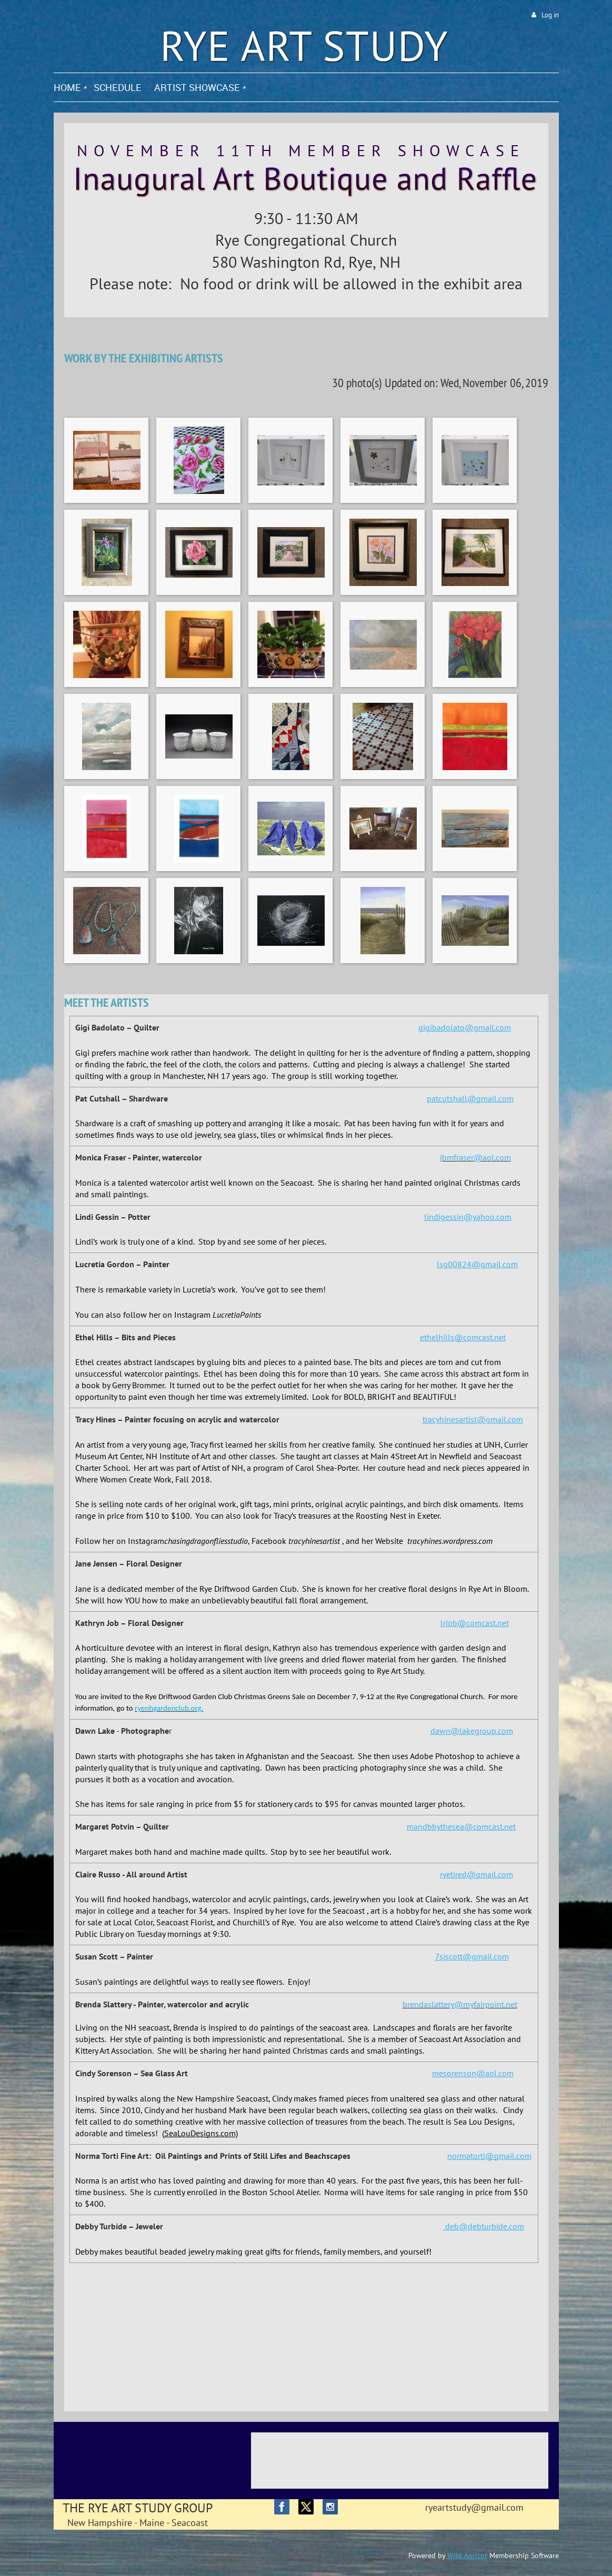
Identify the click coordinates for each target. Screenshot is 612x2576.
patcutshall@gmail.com (470, 1098)
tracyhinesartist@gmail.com (473, 1419)
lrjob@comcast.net (474, 1623)
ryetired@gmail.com (476, 1874)
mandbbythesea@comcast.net (461, 1826)
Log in (550, 15)
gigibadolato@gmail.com (464, 1027)
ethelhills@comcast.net (463, 1337)
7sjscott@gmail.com (472, 1956)
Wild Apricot (467, 2555)
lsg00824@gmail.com (477, 1264)
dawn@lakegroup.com (471, 1730)
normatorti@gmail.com (489, 2155)
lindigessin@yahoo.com (467, 1216)
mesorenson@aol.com (473, 2073)
